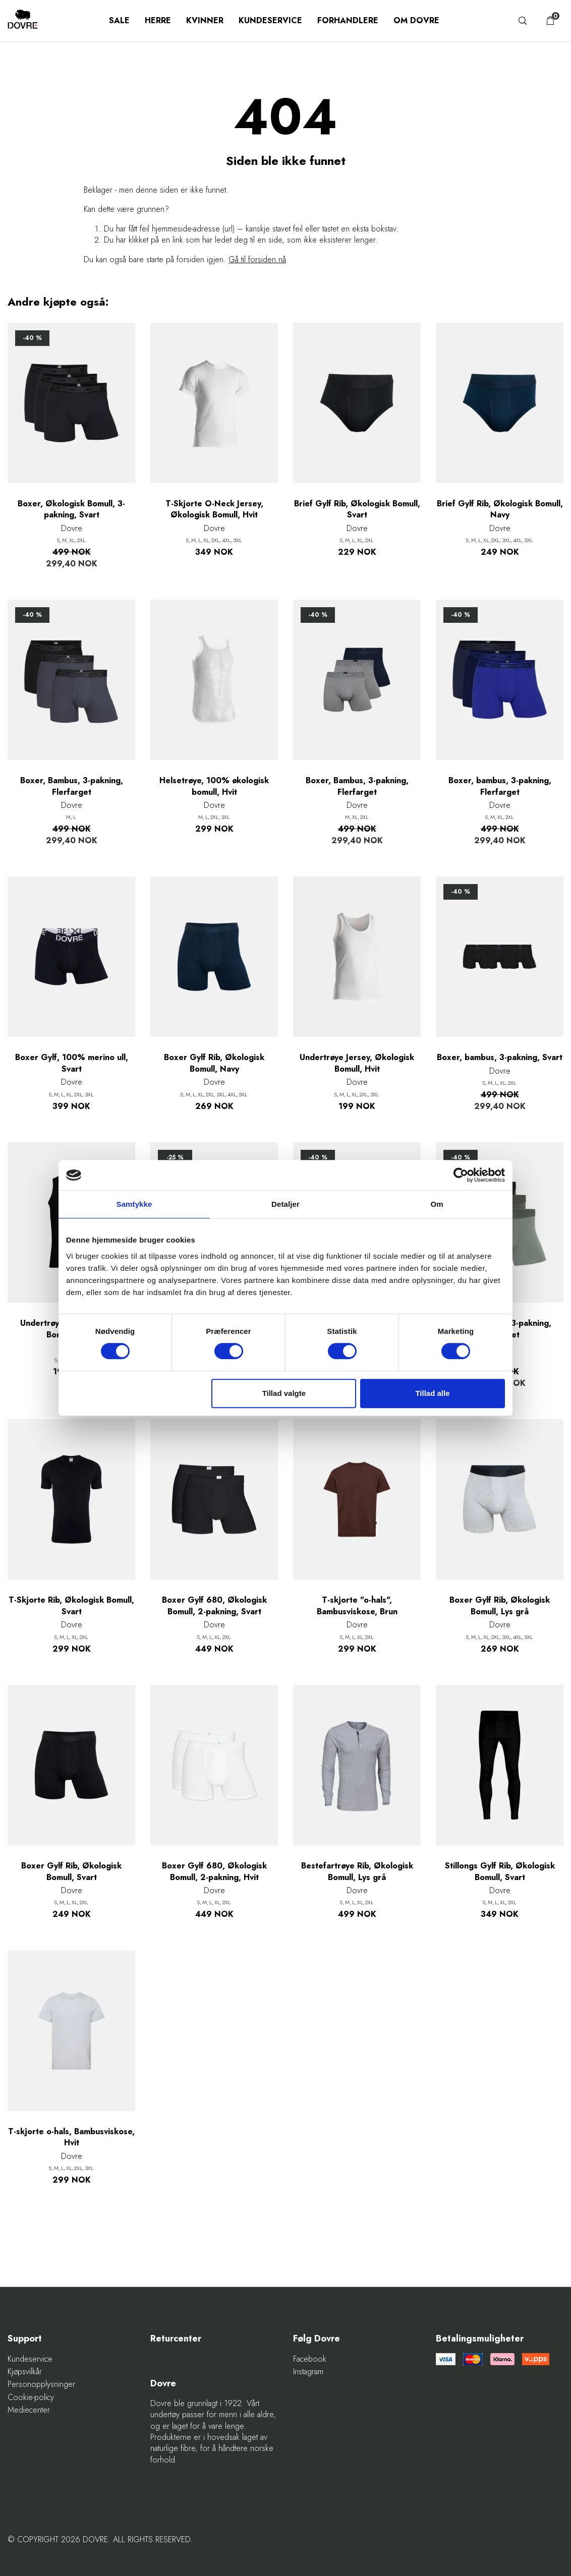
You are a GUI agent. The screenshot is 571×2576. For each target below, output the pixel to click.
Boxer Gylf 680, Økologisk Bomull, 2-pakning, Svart (214, 1606)
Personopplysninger (41, 2384)
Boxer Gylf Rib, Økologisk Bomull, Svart (71, 1871)
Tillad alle (432, 1393)
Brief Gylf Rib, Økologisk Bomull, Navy (500, 509)
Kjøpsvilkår (25, 2371)
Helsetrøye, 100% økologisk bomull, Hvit (214, 786)
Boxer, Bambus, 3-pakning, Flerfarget (71, 786)
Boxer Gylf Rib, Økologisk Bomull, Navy (214, 1063)
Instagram (308, 2371)
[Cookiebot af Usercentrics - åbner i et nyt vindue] (461, 1175)
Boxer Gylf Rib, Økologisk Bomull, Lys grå (499, 1606)
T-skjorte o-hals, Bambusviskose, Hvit (71, 2137)
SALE (119, 20)
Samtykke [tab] (134, 1204)
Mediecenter (29, 2410)
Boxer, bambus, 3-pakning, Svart (499, 1057)
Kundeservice (270, 20)
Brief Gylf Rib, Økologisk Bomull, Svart (357, 509)
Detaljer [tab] (285, 1204)
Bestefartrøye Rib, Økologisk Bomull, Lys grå (357, 1871)
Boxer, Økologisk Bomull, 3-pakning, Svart (71, 509)
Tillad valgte (284, 1393)
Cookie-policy (31, 2397)
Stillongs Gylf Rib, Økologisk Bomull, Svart (500, 1871)
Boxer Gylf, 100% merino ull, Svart (71, 1063)
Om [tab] (436, 1204)
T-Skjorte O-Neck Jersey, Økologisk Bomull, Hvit (214, 509)
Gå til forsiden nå (257, 259)
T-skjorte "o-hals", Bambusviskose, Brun (357, 1606)
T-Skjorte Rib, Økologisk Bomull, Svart (71, 1606)
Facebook (309, 2359)
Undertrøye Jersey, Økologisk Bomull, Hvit (357, 1063)
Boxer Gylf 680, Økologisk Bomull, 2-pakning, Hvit (214, 1871)
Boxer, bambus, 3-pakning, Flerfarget (499, 786)
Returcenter (175, 2338)
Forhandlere (347, 20)
